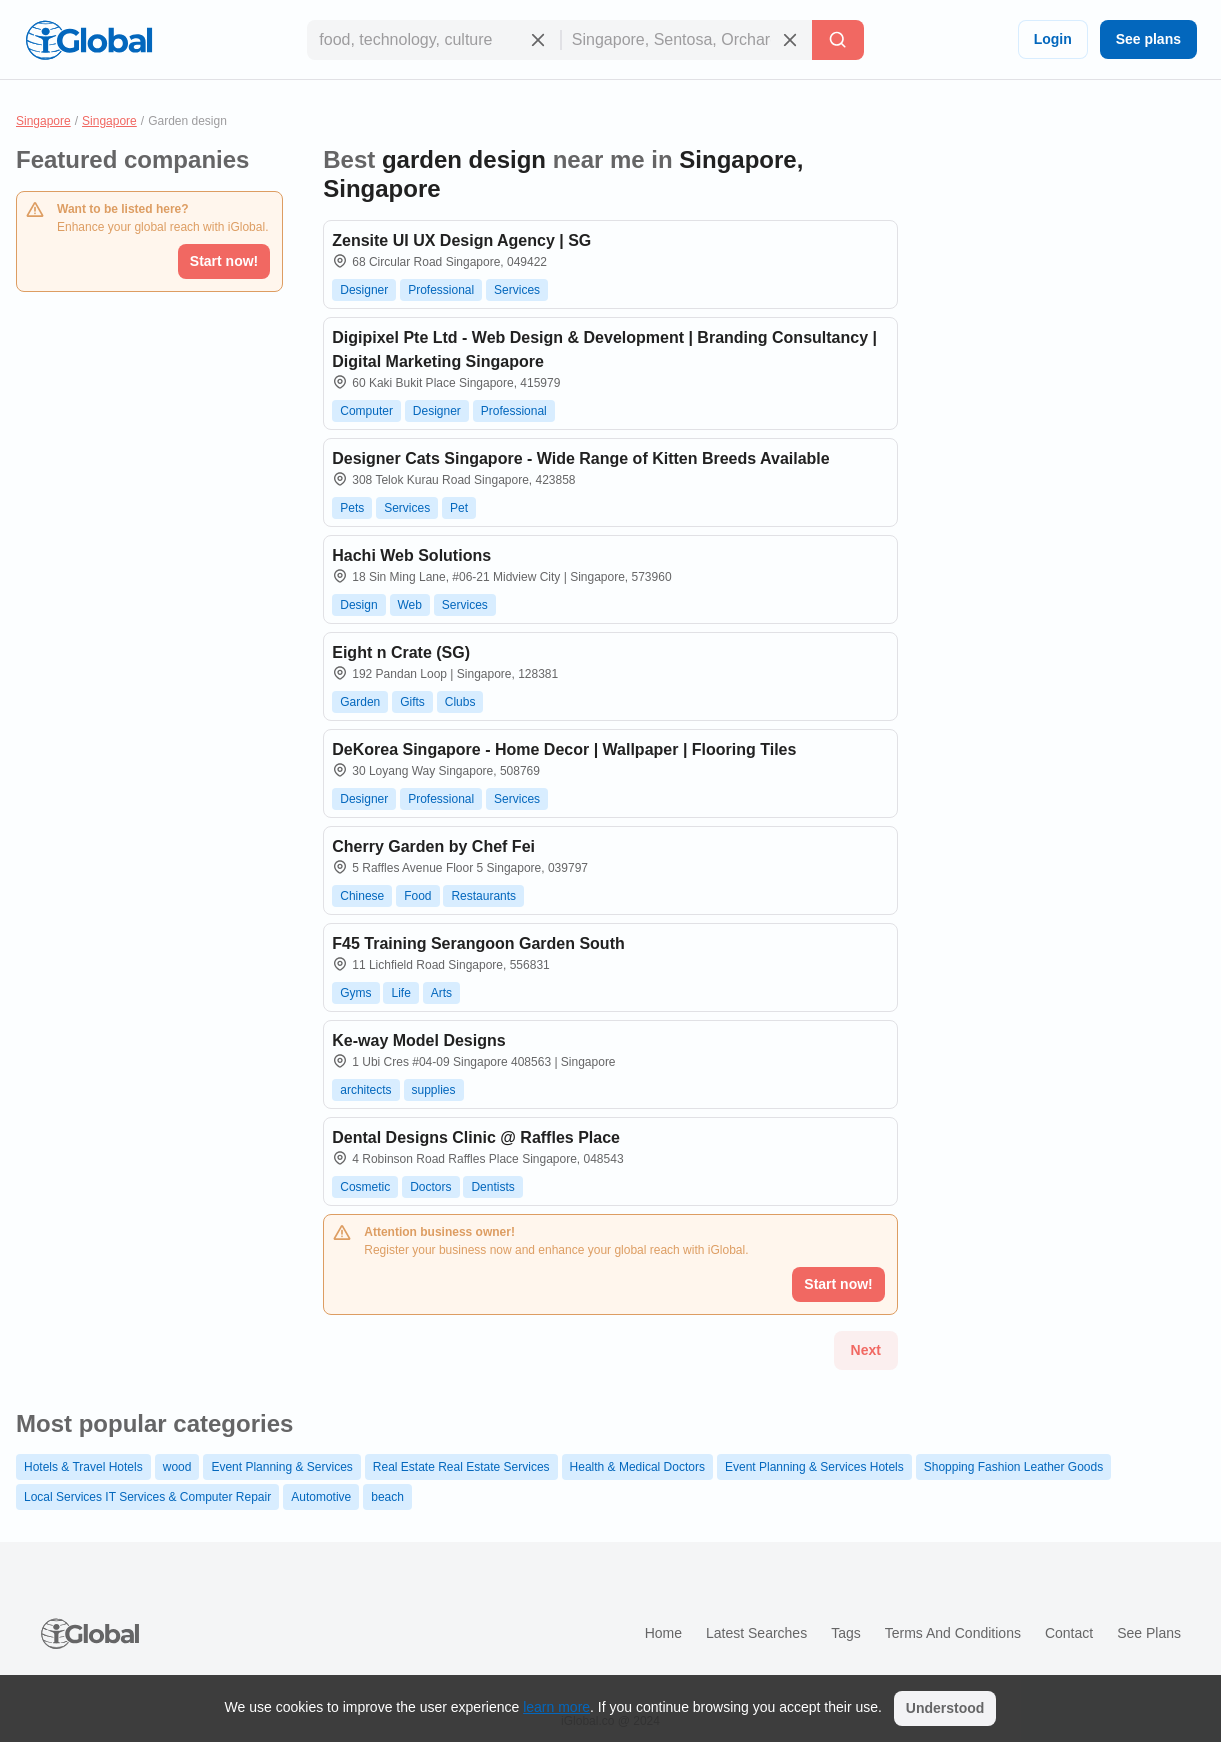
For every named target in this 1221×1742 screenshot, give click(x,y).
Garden (360, 702)
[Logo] (89, 40)
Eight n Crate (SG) (401, 652)
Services (517, 290)
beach (387, 1497)
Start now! (224, 261)
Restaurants (483, 896)
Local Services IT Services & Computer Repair (147, 1497)
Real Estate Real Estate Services (461, 1467)
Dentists (492, 1187)
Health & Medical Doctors (637, 1467)
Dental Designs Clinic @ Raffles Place (476, 1137)
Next (866, 1350)
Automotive (321, 1497)
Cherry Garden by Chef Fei (433, 846)
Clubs (460, 702)
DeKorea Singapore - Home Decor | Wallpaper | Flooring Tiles (564, 749)
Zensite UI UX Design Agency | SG (461, 240)
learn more (556, 1707)
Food (417, 896)
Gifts (412, 702)
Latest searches (756, 1633)
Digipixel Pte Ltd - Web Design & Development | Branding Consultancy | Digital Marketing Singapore (604, 349)
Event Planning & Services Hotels (814, 1467)
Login (1053, 39)
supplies (434, 1090)
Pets (352, 508)
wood (177, 1467)
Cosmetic (365, 1187)
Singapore (43, 121)
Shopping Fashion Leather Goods (1013, 1467)
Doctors (430, 1187)
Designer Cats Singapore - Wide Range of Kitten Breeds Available (580, 458)
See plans (1148, 39)
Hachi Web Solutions (411, 555)
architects (365, 1090)
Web (410, 605)
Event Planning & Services (281, 1467)
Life (400, 993)
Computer (366, 411)
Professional (441, 290)
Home (663, 1633)
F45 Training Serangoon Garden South (478, 943)
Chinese (362, 896)
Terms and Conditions (953, 1633)
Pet (459, 508)
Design (358, 605)
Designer (364, 290)
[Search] (838, 40)
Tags (846, 1633)
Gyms (355, 993)
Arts (441, 993)
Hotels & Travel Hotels (83, 1467)
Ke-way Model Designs (418, 1040)
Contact (1069, 1633)
